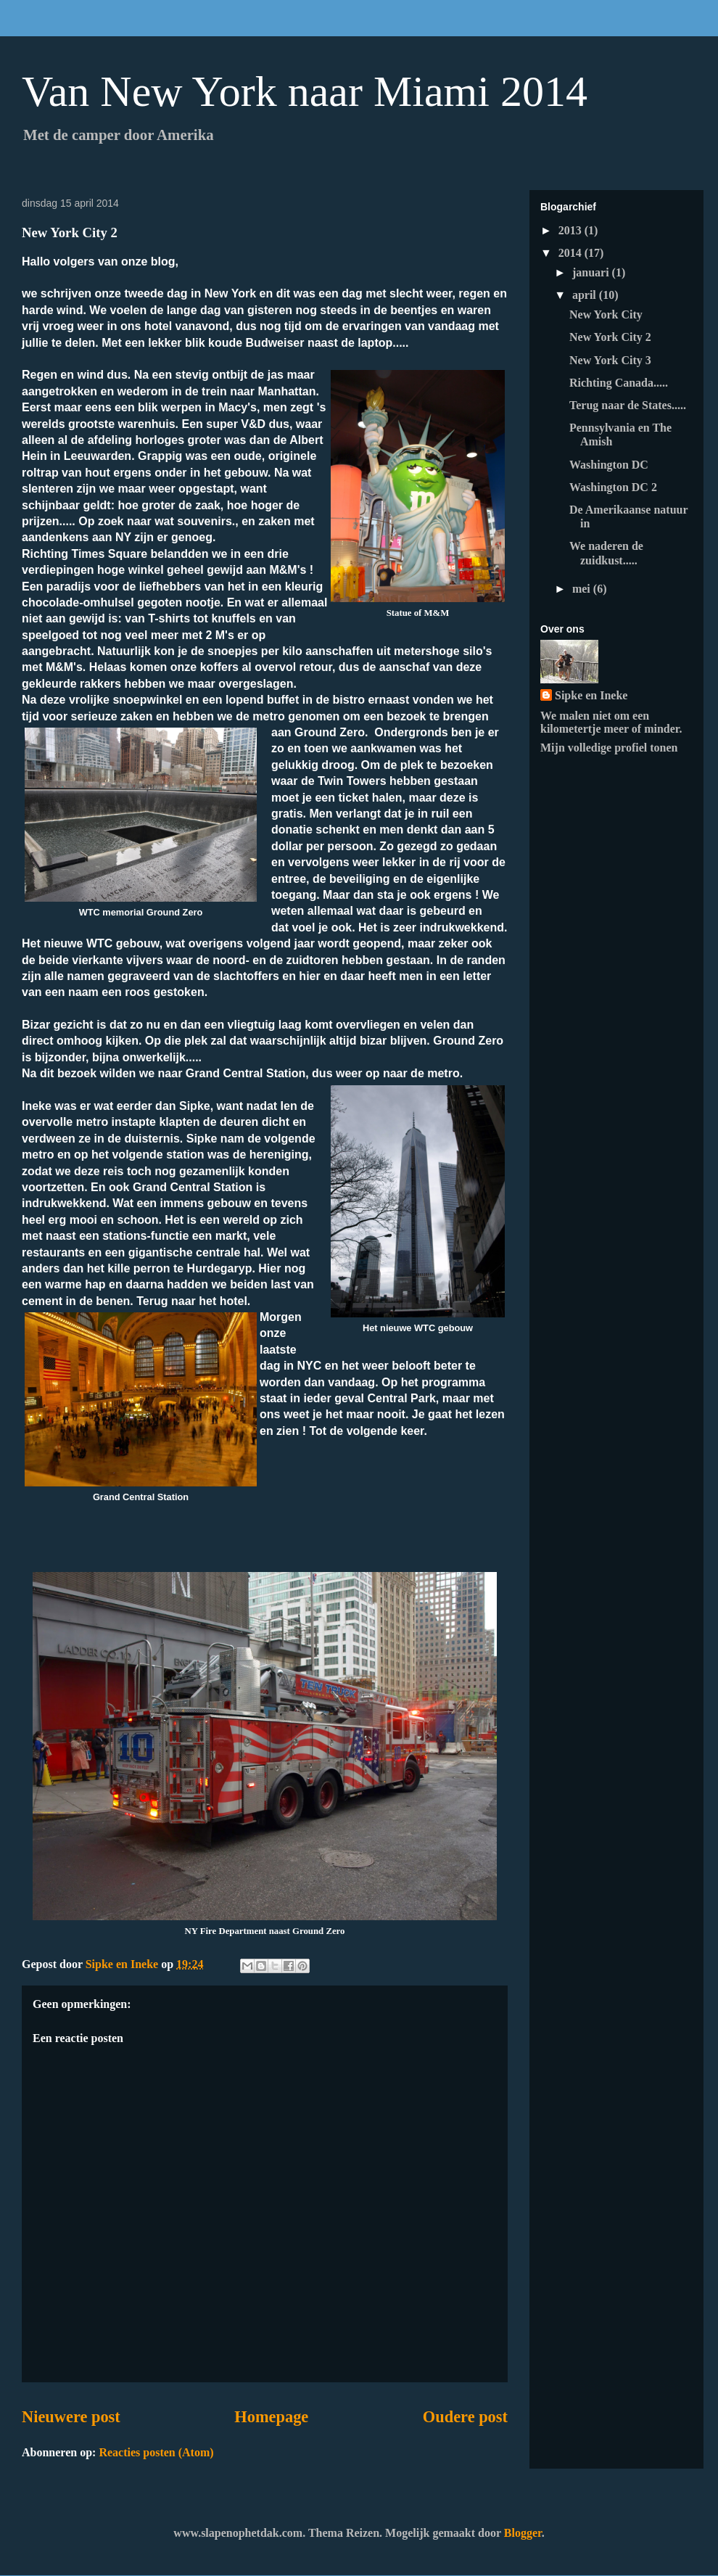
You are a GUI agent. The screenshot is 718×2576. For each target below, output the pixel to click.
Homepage (271, 2417)
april (585, 295)
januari (592, 272)
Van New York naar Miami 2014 (304, 91)
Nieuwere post (71, 2417)
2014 (571, 253)
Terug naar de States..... (627, 405)
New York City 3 (610, 360)
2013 (571, 230)
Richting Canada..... (618, 382)
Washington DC (608, 464)
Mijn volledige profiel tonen (608, 747)
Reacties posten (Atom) (156, 2452)
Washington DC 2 (613, 487)
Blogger (523, 2533)
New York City (606, 314)
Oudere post (465, 2417)
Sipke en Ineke (591, 695)
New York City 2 (610, 337)
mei (582, 589)
